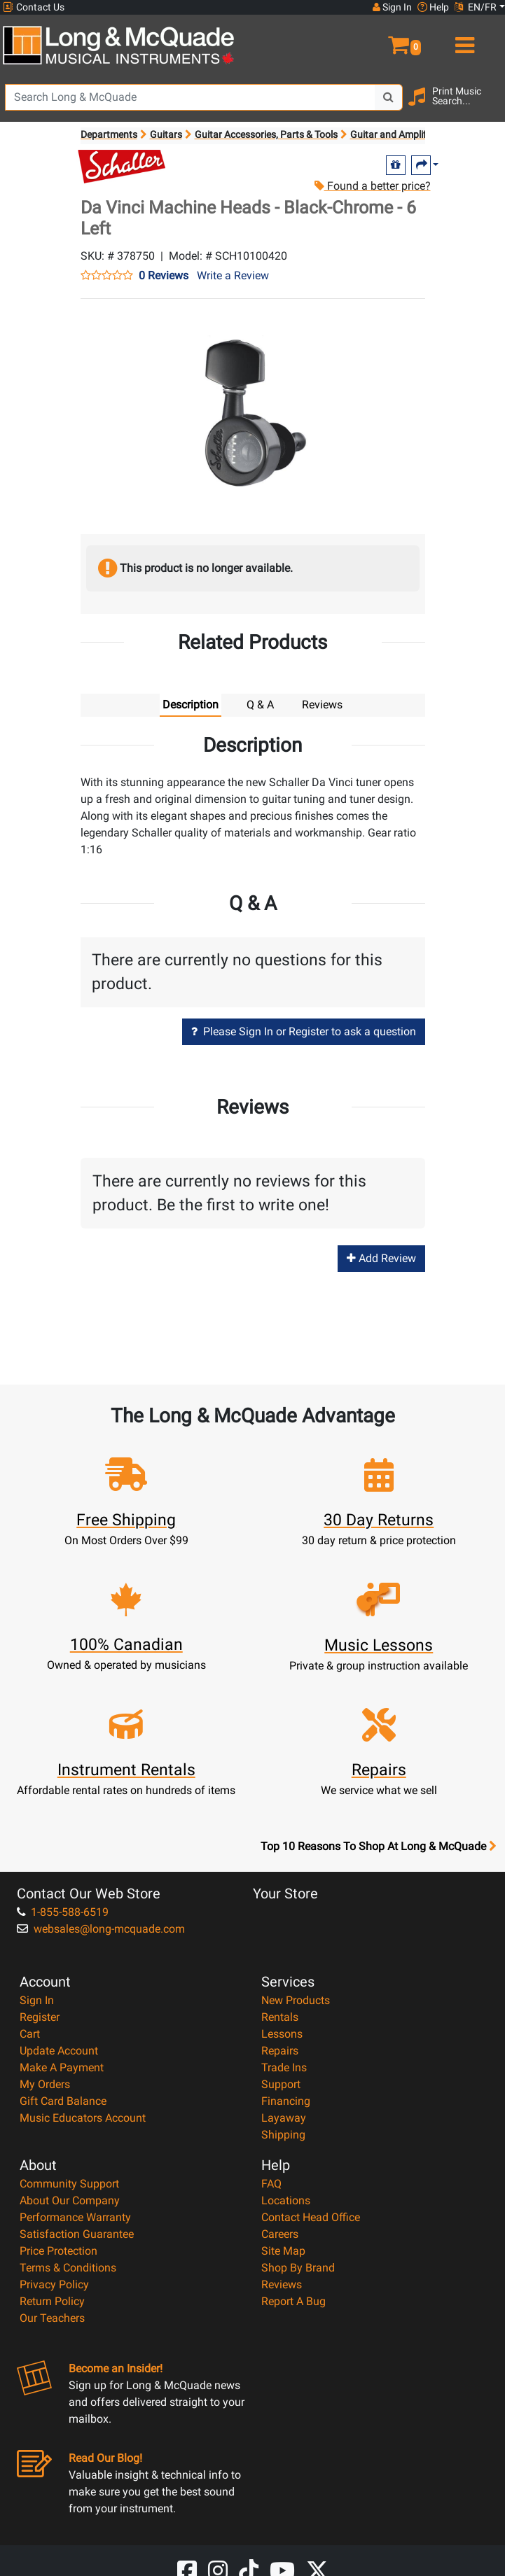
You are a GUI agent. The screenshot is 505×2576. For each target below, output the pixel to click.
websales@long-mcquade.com (101, 1928)
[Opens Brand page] (122, 167)
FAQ (271, 2183)
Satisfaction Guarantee (77, 2234)
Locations (285, 2200)
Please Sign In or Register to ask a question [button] (303, 1031)
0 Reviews (163, 275)
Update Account (59, 2050)
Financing (285, 2101)
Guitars (166, 134)
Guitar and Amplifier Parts (406, 134)
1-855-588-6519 (63, 1912)
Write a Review (233, 275)
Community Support (69, 2183)
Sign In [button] (392, 7)
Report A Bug (293, 2301)
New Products (295, 2000)
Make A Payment (62, 2067)
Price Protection (58, 2251)
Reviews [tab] (322, 704)
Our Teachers (52, 2318)
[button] (379, 39)
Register (40, 2017)
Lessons (282, 2033)
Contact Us (33, 7)
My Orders (45, 2084)
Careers (279, 2234)
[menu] (463, 39)
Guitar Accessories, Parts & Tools (266, 134)
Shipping (283, 2134)
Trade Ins (284, 2067)
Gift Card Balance (63, 2101)
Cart (30, 2033)
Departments (109, 134)
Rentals (279, 2017)
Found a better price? (372, 185)
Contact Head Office (310, 2217)
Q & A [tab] (260, 704)
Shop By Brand (298, 2267)
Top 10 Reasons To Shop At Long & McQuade (378, 1846)
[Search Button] (389, 97)
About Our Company (70, 2200)
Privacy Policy (54, 2284)
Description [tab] (190, 704)
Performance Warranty (75, 2217)
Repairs (279, 2050)
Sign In (37, 2000)
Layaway (283, 2117)
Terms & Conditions (68, 2267)
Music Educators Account (83, 2117)
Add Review (381, 1259)
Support (280, 2084)
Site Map (283, 2251)
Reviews (281, 2284)
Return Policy (52, 2301)
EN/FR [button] (476, 7)
